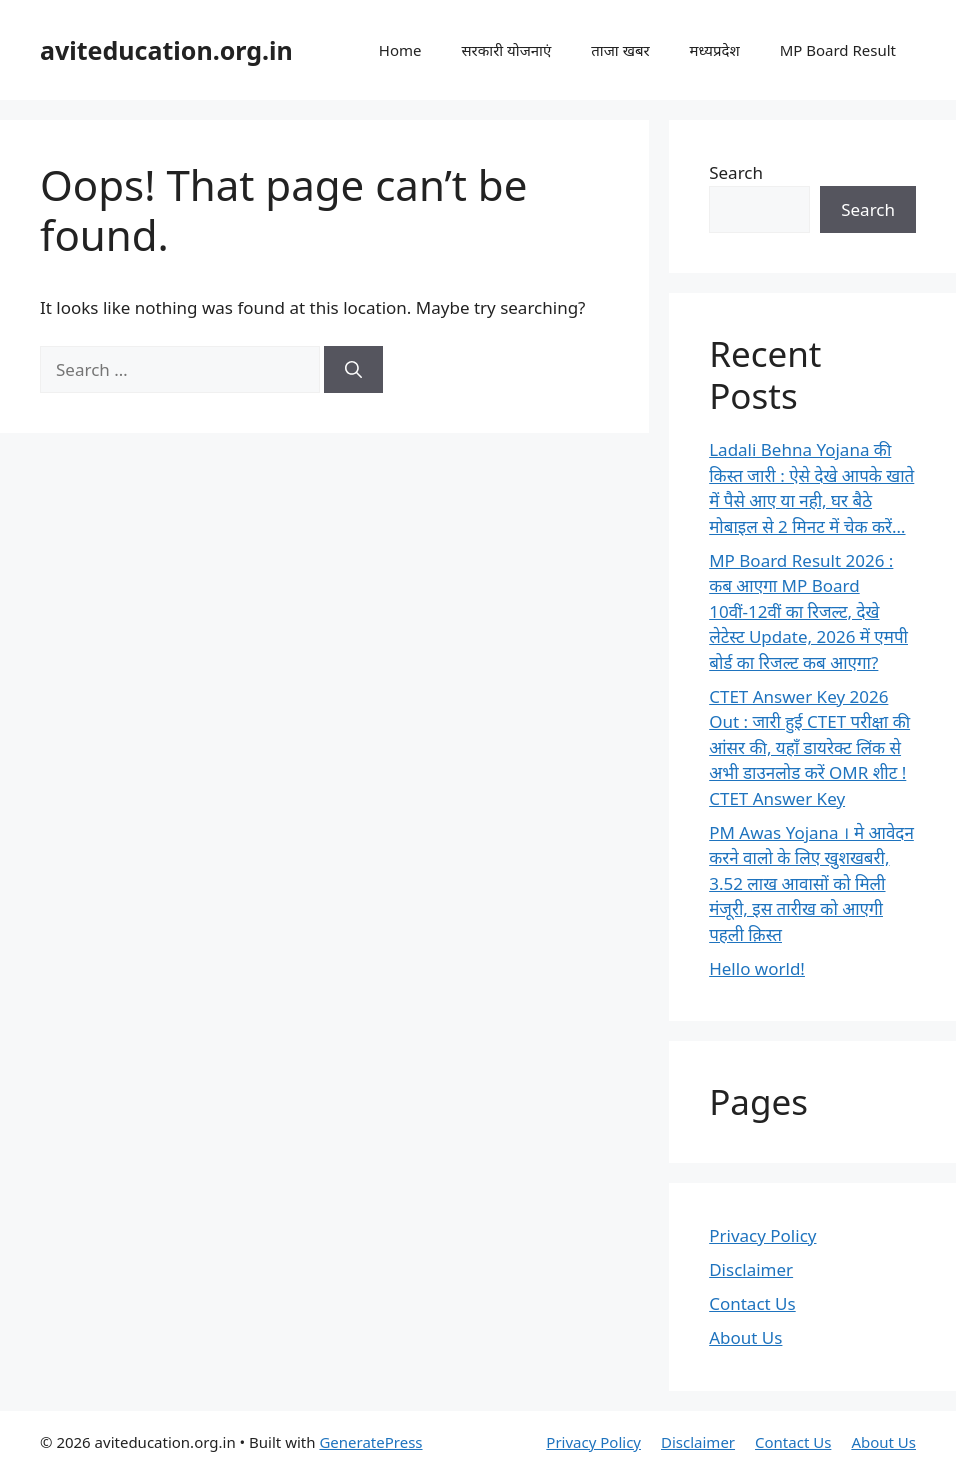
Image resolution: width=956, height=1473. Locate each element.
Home (400, 50)
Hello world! (757, 968)
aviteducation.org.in (166, 50)
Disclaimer (751, 1269)
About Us (745, 1337)
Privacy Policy (762, 1235)
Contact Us (752, 1303)
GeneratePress (370, 1442)
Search (736, 172)
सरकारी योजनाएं (506, 50)
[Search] (353, 370)
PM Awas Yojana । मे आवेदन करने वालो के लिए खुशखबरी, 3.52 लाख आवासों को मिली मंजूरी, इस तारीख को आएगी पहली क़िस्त (811, 883)
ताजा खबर (620, 50)
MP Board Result (838, 50)
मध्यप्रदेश (715, 50)
